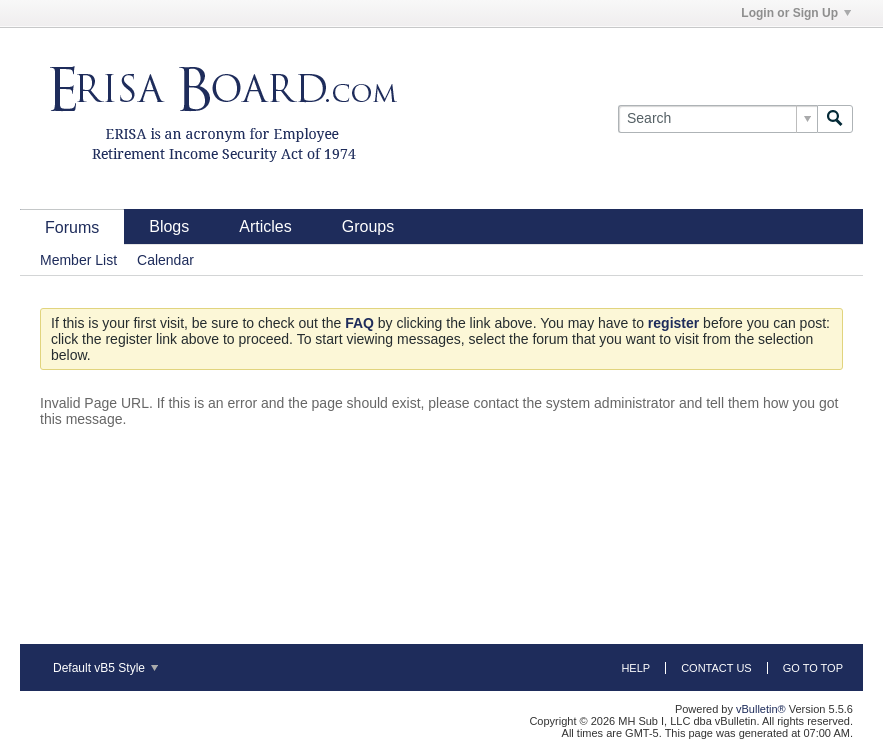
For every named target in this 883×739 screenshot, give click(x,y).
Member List (78, 260)
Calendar (165, 260)
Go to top (813, 668)
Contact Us (716, 668)
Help (635, 668)
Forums (72, 227)
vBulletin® (761, 709)
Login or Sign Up (796, 13)
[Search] (717, 119)
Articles (265, 226)
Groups (368, 226)
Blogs (169, 226)
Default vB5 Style (105, 668)
